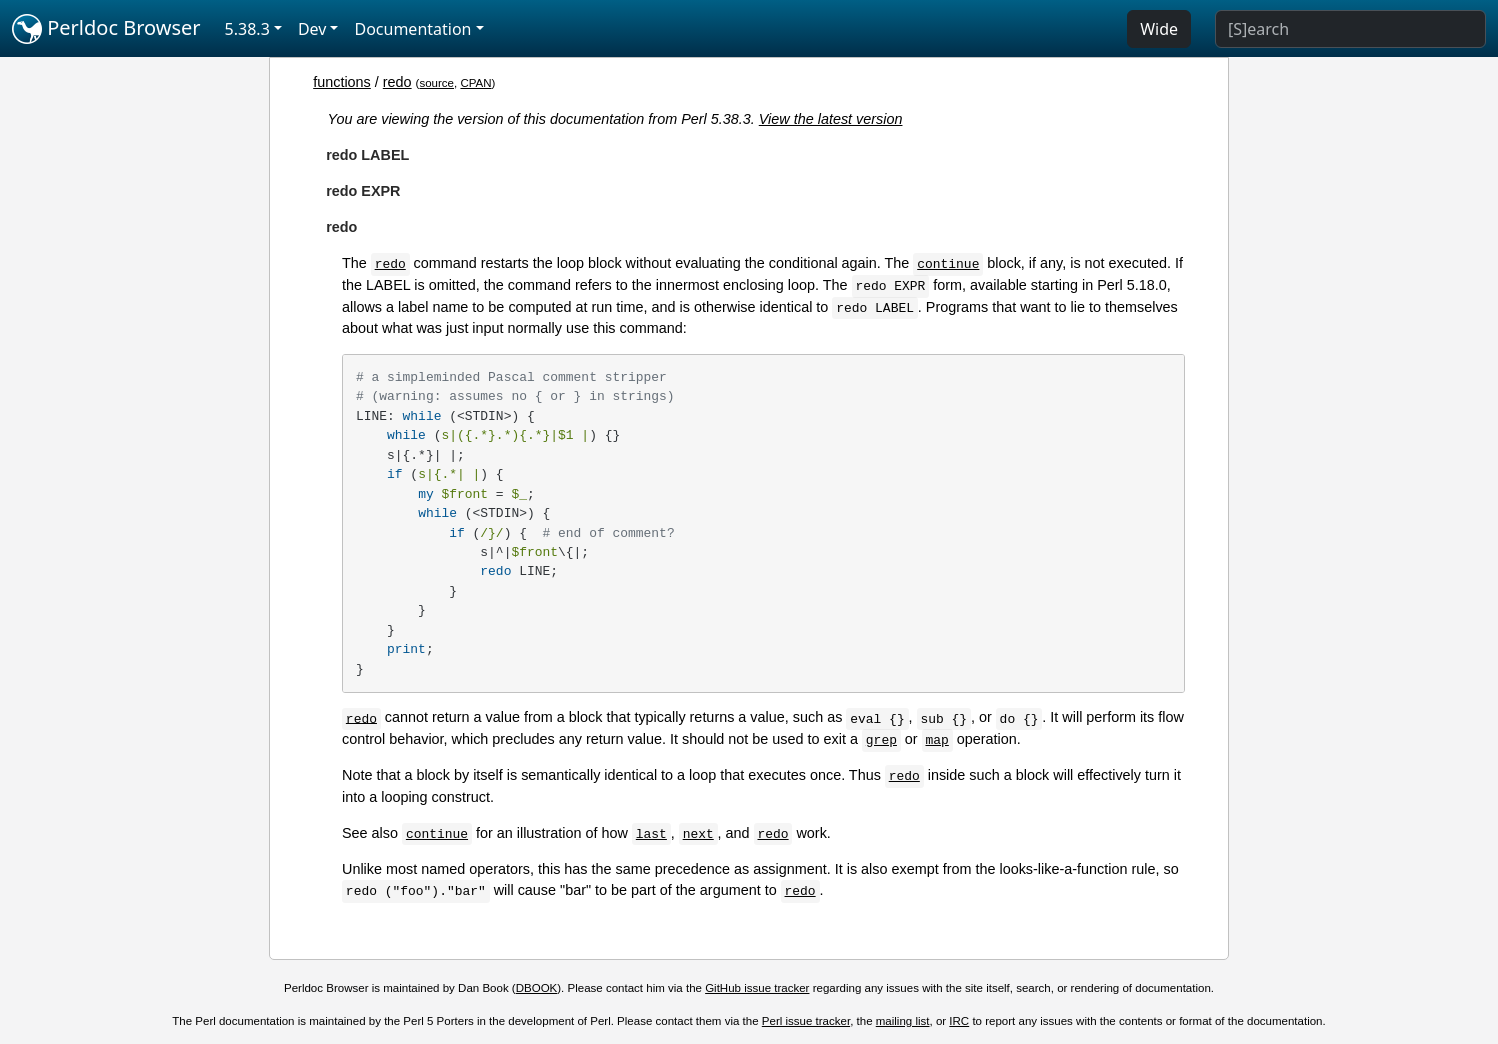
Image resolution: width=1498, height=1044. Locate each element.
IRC (959, 1021)
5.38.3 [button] (247, 29)
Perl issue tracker (806, 1021)
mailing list (903, 1021)
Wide (1159, 29)
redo (397, 82)
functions (342, 82)
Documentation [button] (412, 29)
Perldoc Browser (106, 29)
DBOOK (537, 988)
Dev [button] (312, 29)
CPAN (475, 83)
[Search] (1350, 29)
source (436, 83)
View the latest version (831, 119)
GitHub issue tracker (757, 988)
